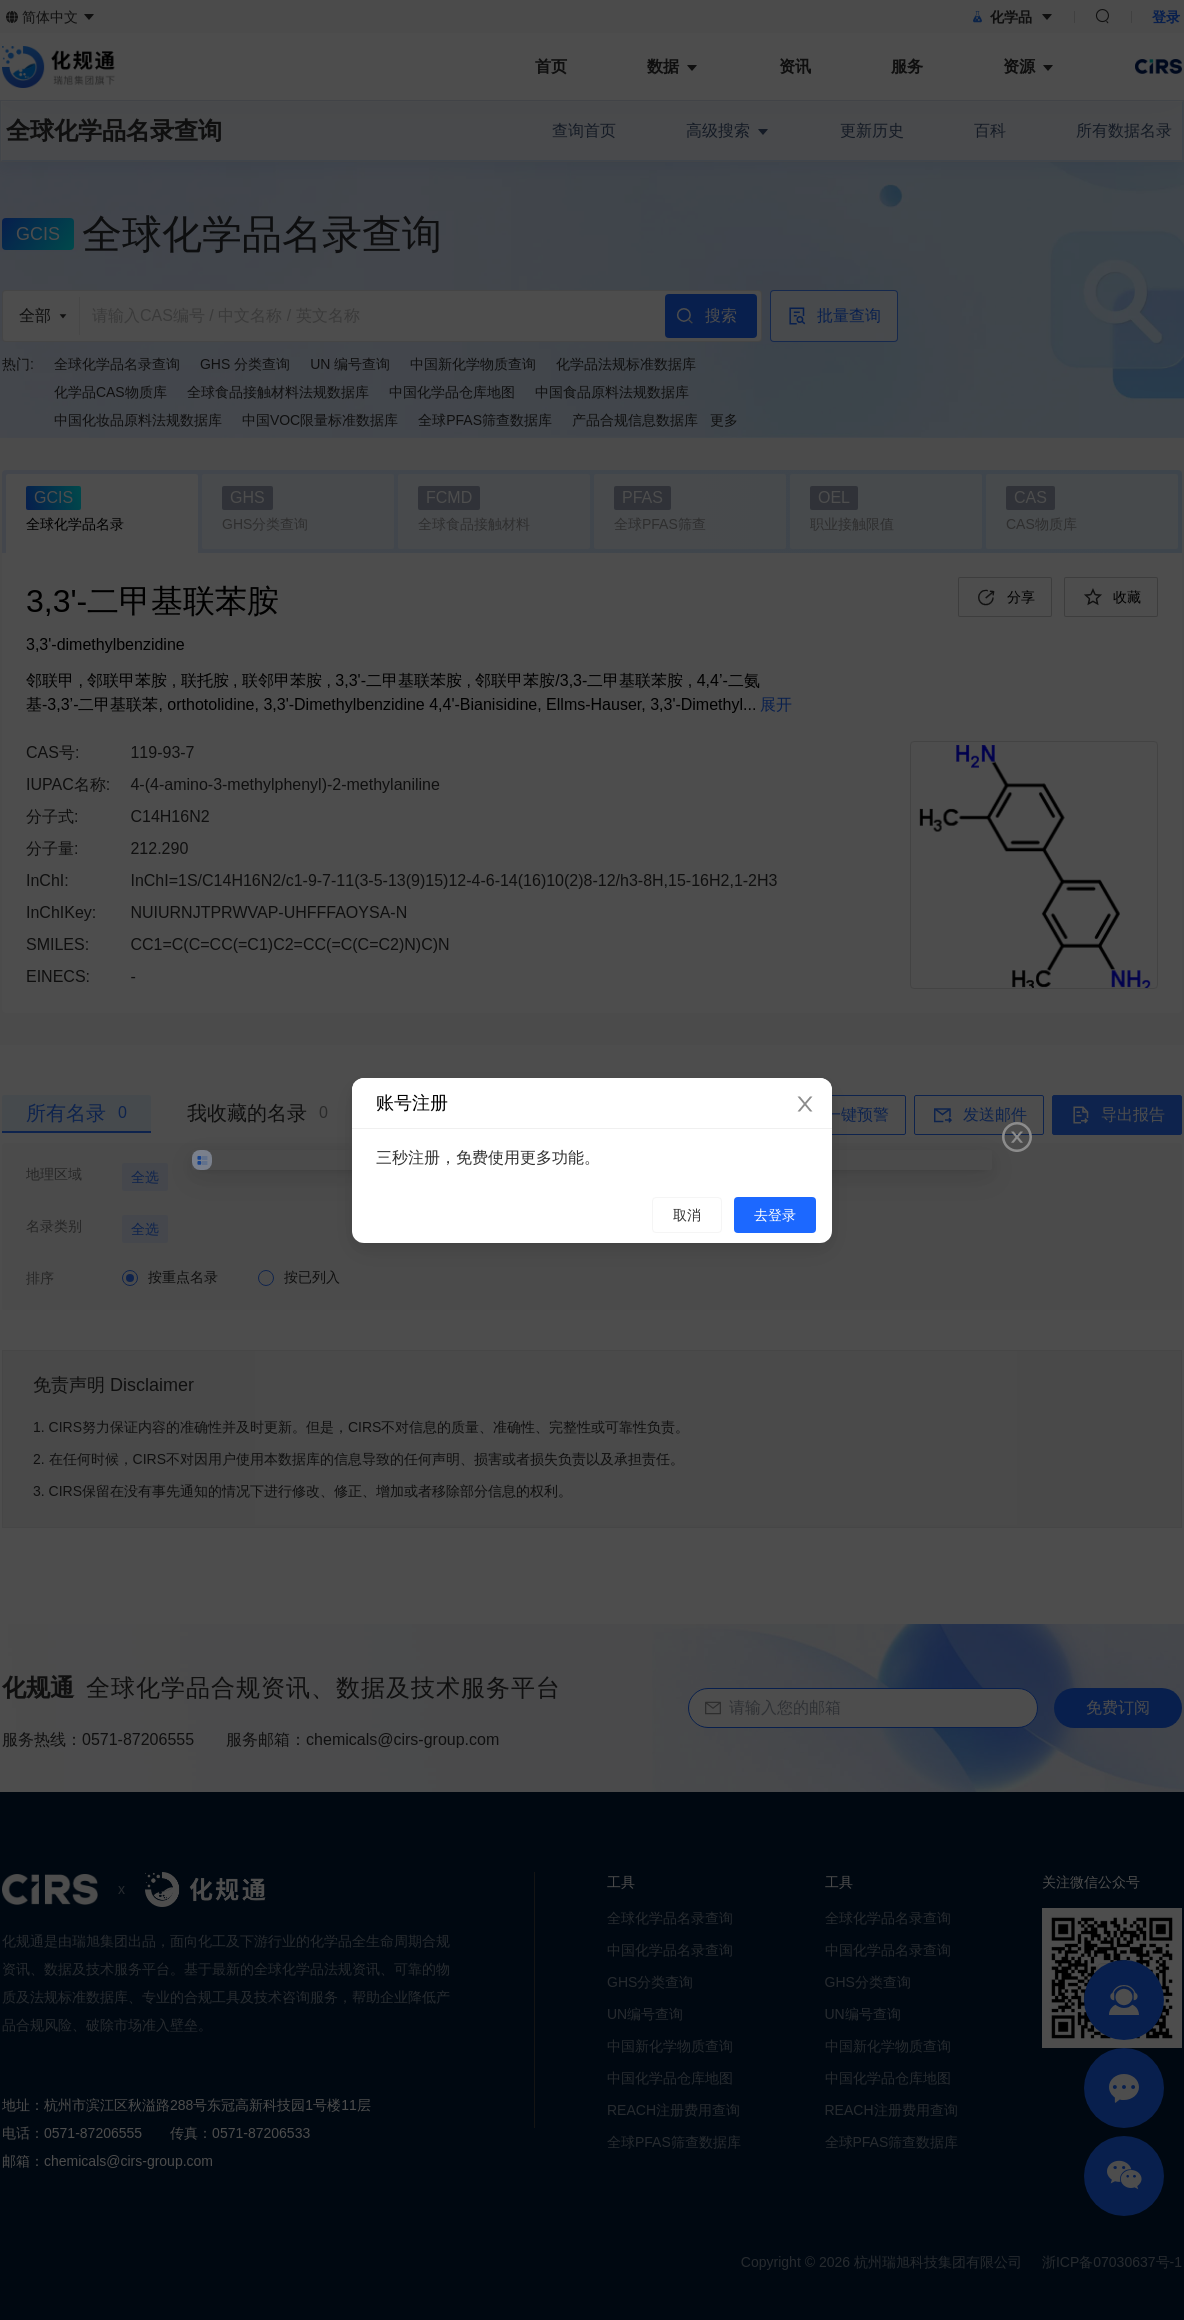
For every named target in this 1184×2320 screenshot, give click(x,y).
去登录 (775, 1215)
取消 (687, 1215)
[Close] (805, 1105)
